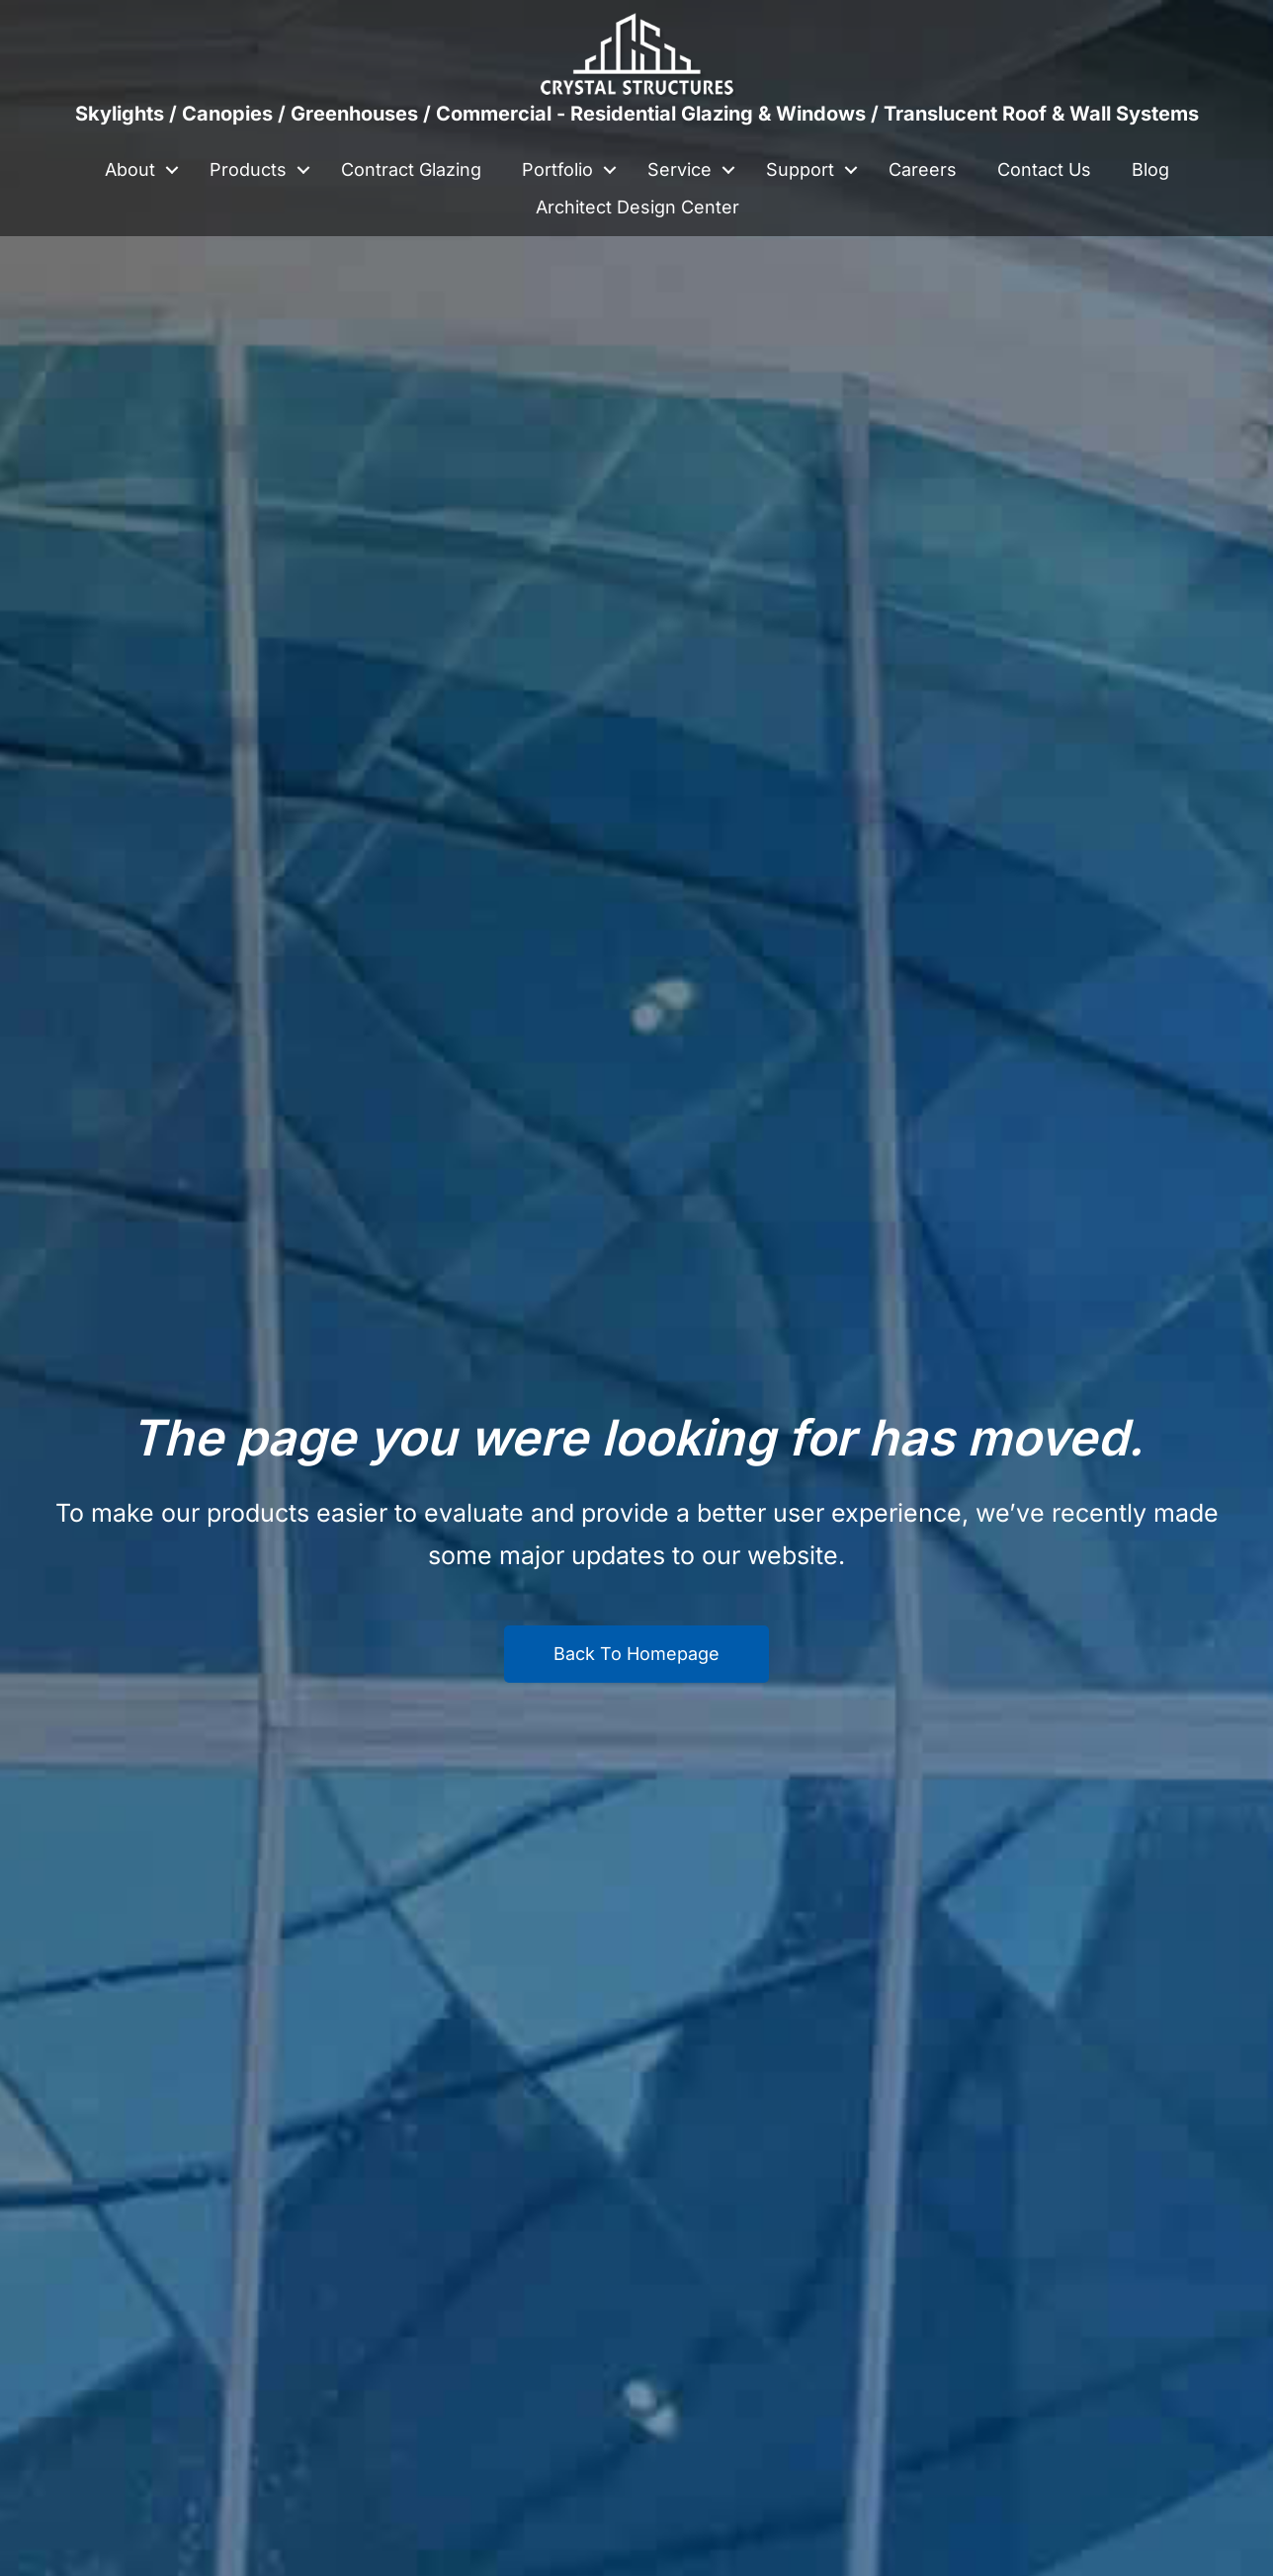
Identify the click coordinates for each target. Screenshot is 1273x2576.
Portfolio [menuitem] (557, 169)
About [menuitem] (130, 169)
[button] (172, 170)
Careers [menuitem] (923, 169)
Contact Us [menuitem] (1044, 169)
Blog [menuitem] (1150, 169)
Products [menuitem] (248, 169)
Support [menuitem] (800, 169)
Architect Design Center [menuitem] (637, 207)
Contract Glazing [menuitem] (411, 169)
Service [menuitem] (679, 169)
